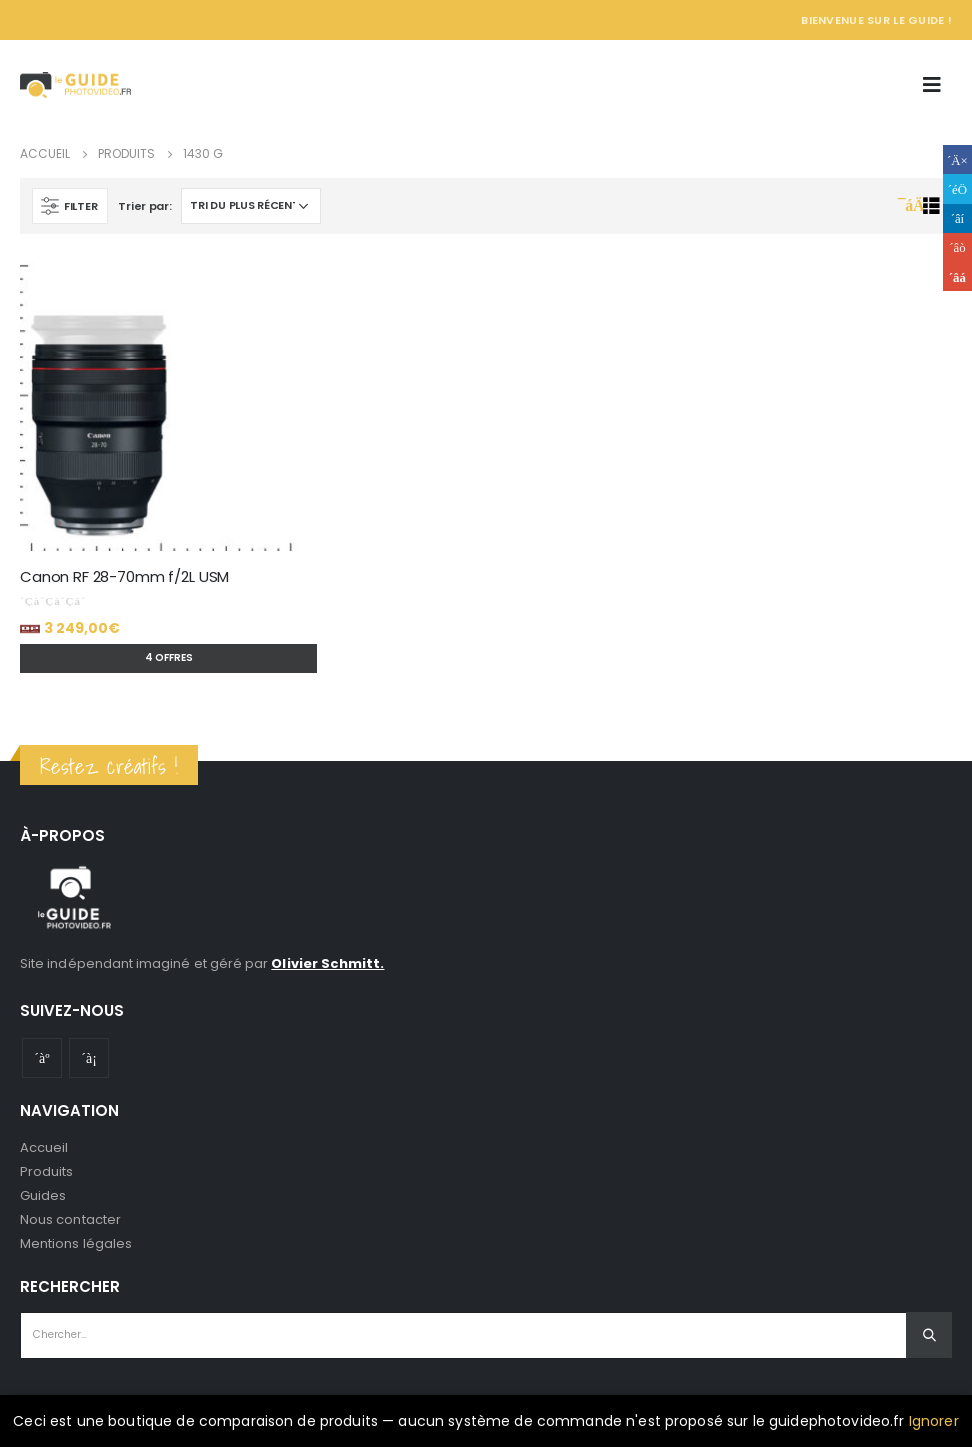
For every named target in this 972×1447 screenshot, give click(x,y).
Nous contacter (70, 1219)
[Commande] (251, 206)
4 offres (169, 657)
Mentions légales (76, 1243)
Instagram (89, 1058)
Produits (47, 1171)
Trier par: (144, 206)
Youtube (42, 1058)
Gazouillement (957, 188)
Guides (43, 1195)
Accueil (44, 1147)
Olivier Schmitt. (327, 963)
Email (957, 276)
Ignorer (934, 1421)
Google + (957, 247)
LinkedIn (957, 218)
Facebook (957, 159)
